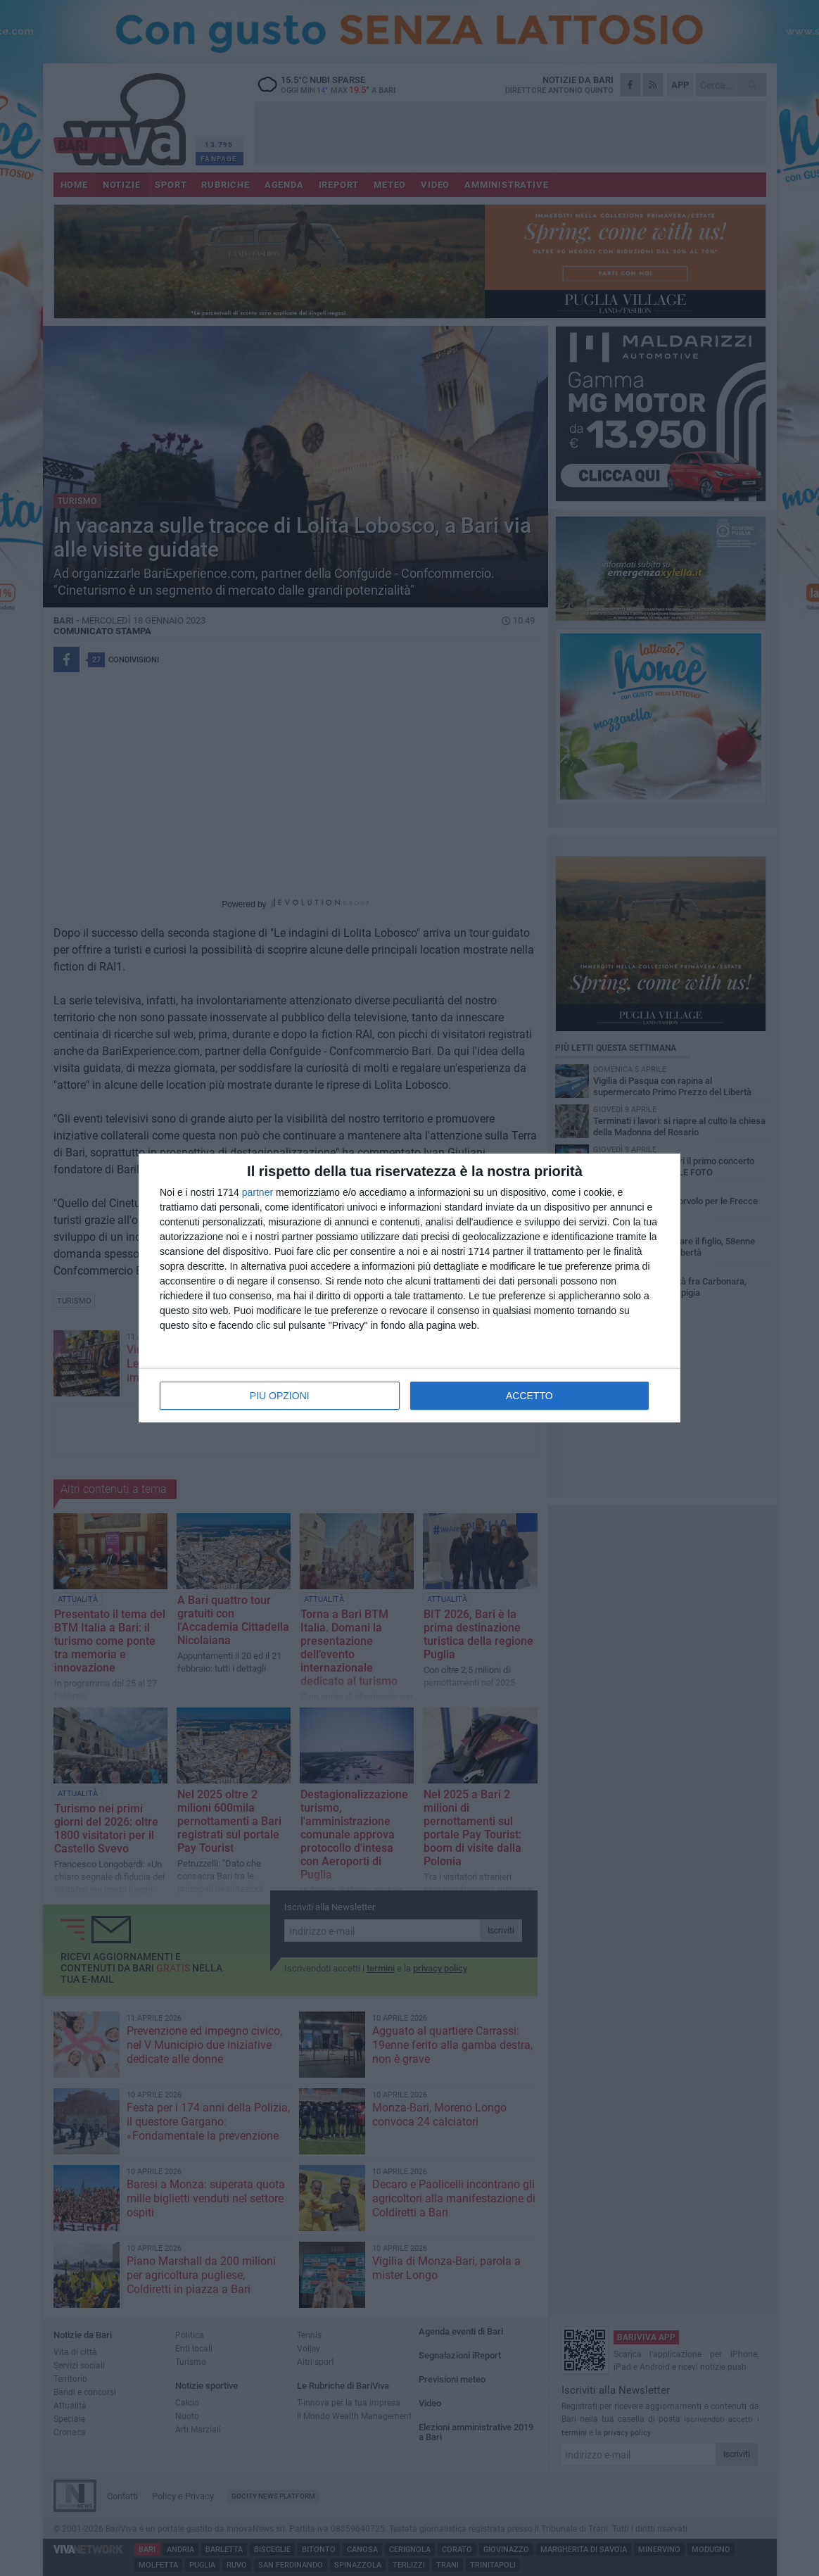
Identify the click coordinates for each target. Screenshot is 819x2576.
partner (257, 1192)
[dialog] (409, 1288)
